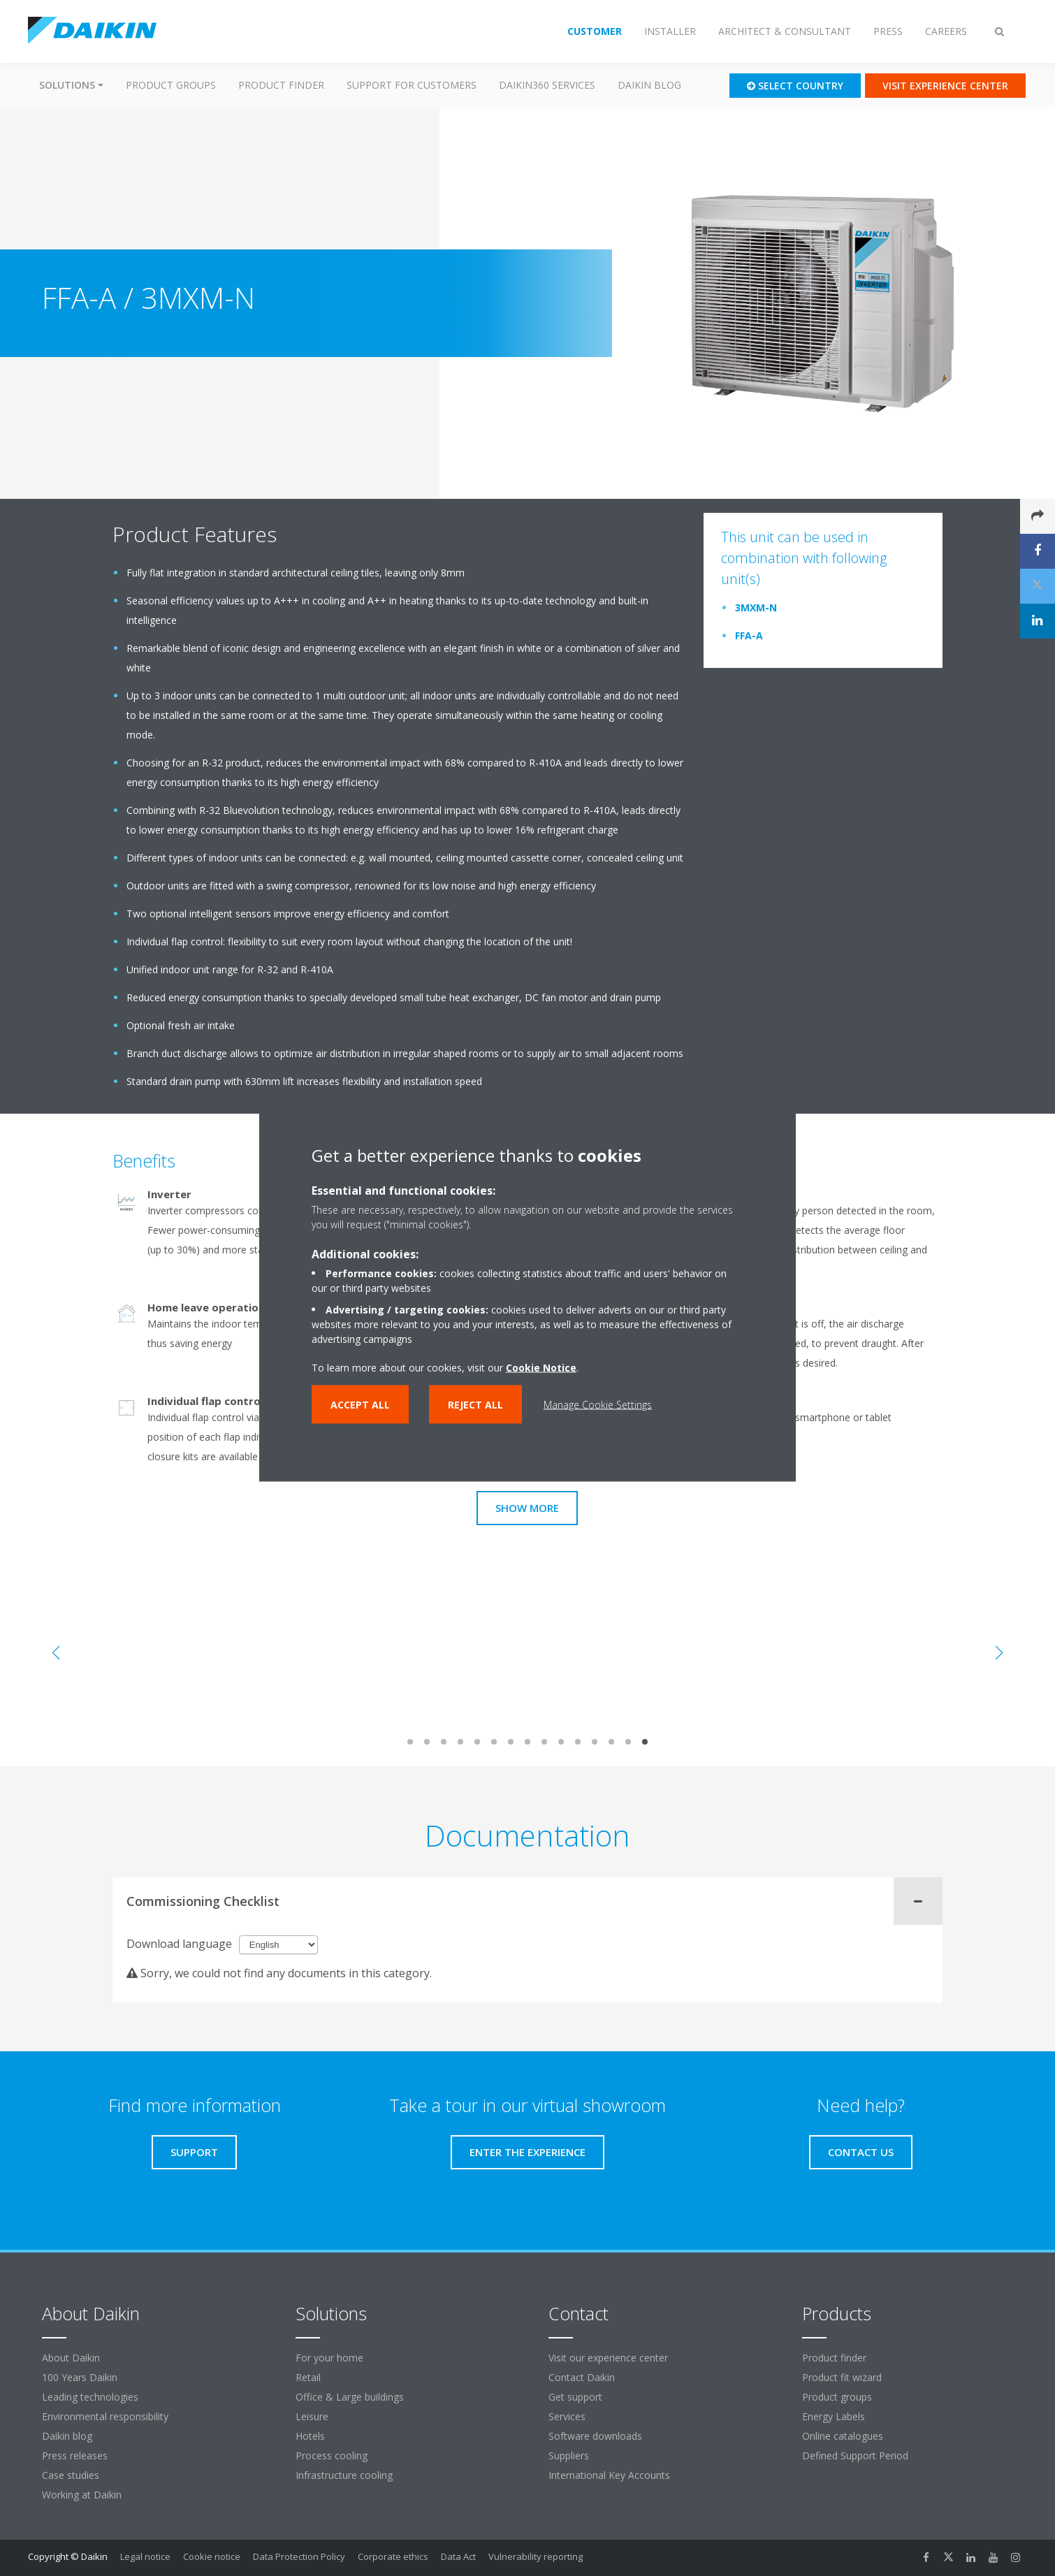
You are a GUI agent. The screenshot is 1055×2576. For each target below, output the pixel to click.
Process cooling (332, 2455)
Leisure (312, 2416)
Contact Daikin (581, 2377)
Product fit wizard (842, 2377)
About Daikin (71, 2357)
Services (566, 2416)
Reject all (475, 1404)
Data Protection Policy (299, 2556)
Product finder (281, 85)
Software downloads (595, 2436)
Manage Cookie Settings (598, 1404)
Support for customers (411, 85)
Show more (527, 1508)
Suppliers (568, 2455)
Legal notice (145, 2556)
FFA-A (749, 635)
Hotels (310, 2436)
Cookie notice (211, 2556)
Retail (308, 2377)
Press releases (75, 2455)
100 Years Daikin (79, 2377)
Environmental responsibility (105, 2416)
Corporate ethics (393, 2556)
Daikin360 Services (547, 85)
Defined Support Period (856, 2455)
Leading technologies (90, 2396)
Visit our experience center (608, 2357)
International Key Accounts (609, 2475)
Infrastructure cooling (344, 2475)
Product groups (171, 85)
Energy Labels (833, 2416)
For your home (329, 2357)
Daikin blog (649, 85)
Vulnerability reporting (535, 2556)
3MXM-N (756, 607)
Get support (575, 2396)
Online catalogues (842, 2436)
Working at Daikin (82, 2494)
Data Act (458, 2556)
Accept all (360, 1404)
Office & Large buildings (350, 2396)
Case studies (70, 2475)
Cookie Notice (541, 1367)
